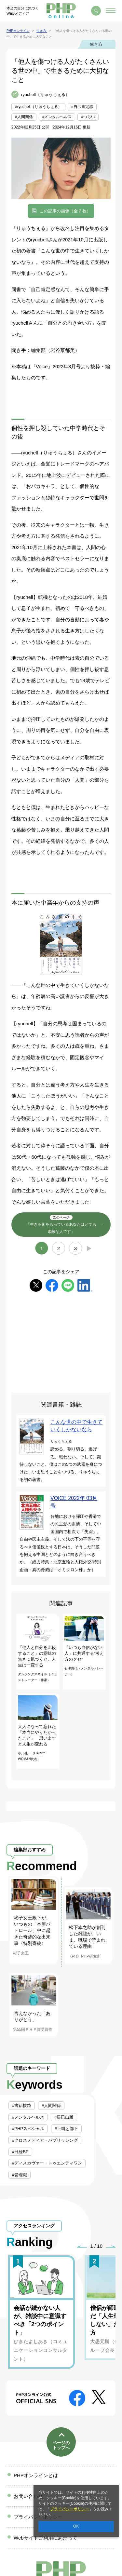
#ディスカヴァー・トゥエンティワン (47, 2163)
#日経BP (20, 2151)
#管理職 (19, 2174)
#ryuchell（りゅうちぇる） (38, 106)
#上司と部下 (66, 2128)
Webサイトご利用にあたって (45, 2538)
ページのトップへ (61, 2445)
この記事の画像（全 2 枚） (65, 211)
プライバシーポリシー (69, 2509)
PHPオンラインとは (36, 2475)
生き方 (96, 44)
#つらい (88, 117)
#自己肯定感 (82, 106)
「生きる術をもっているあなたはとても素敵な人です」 (61, 1224)
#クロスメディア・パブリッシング (45, 2140)
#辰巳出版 (64, 2117)
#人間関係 (24, 117)
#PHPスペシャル (28, 2128)
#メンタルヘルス (57, 117)
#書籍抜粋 (21, 2105)
